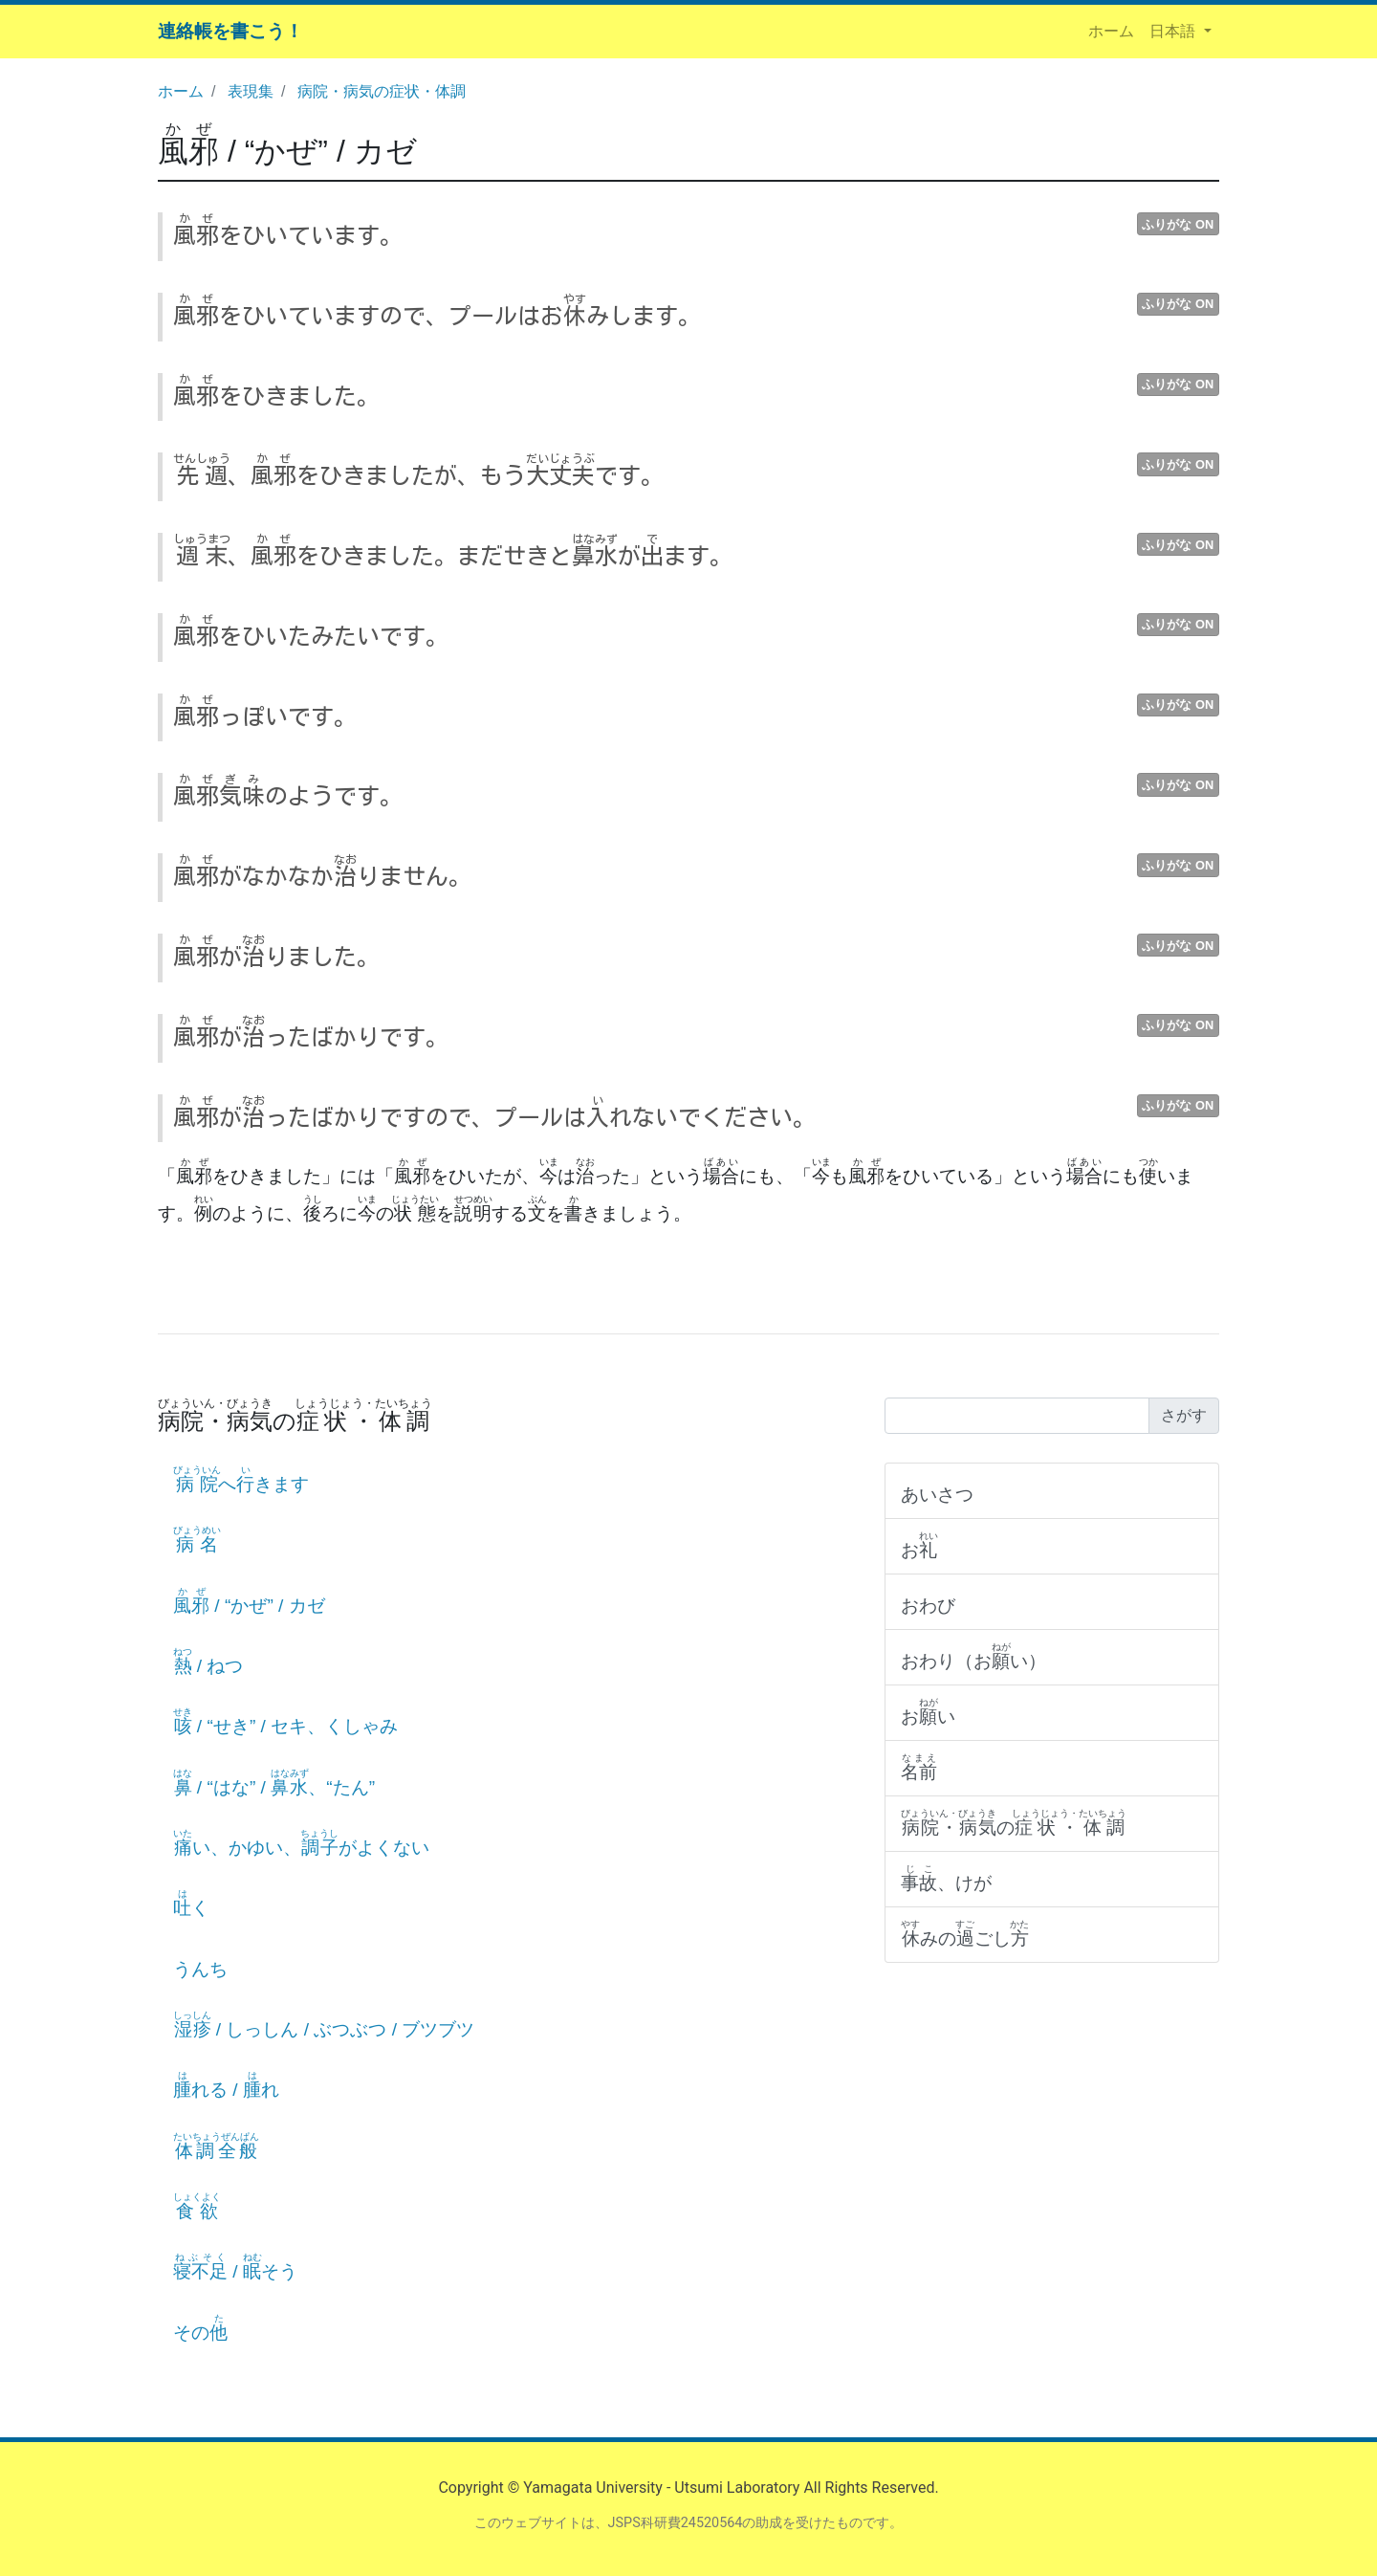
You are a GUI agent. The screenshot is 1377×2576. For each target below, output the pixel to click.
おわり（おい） (973, 1656)
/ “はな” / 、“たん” (274, 1782)
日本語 (1174, 31)
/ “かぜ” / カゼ (287, 151)
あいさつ (937, 1495)
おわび (928, 1606)
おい (928, 1712)
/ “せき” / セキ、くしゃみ (285, 1721)
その (200, 2328)
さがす (1184, 1415)
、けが (946, 1878)
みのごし (965, 1934)
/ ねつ (208, 1661)
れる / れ (226, 2085)
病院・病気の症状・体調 (381, 91)
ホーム (1115, 29)
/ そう (235, 2266)
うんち (200, 1969)
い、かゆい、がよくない (301, 1843)
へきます (241, 1479)
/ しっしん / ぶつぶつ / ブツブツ (323, 2024)
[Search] (1017, 1416)
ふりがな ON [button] (1177, 224)
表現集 (250, 91)
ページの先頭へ (1337, 2536)
